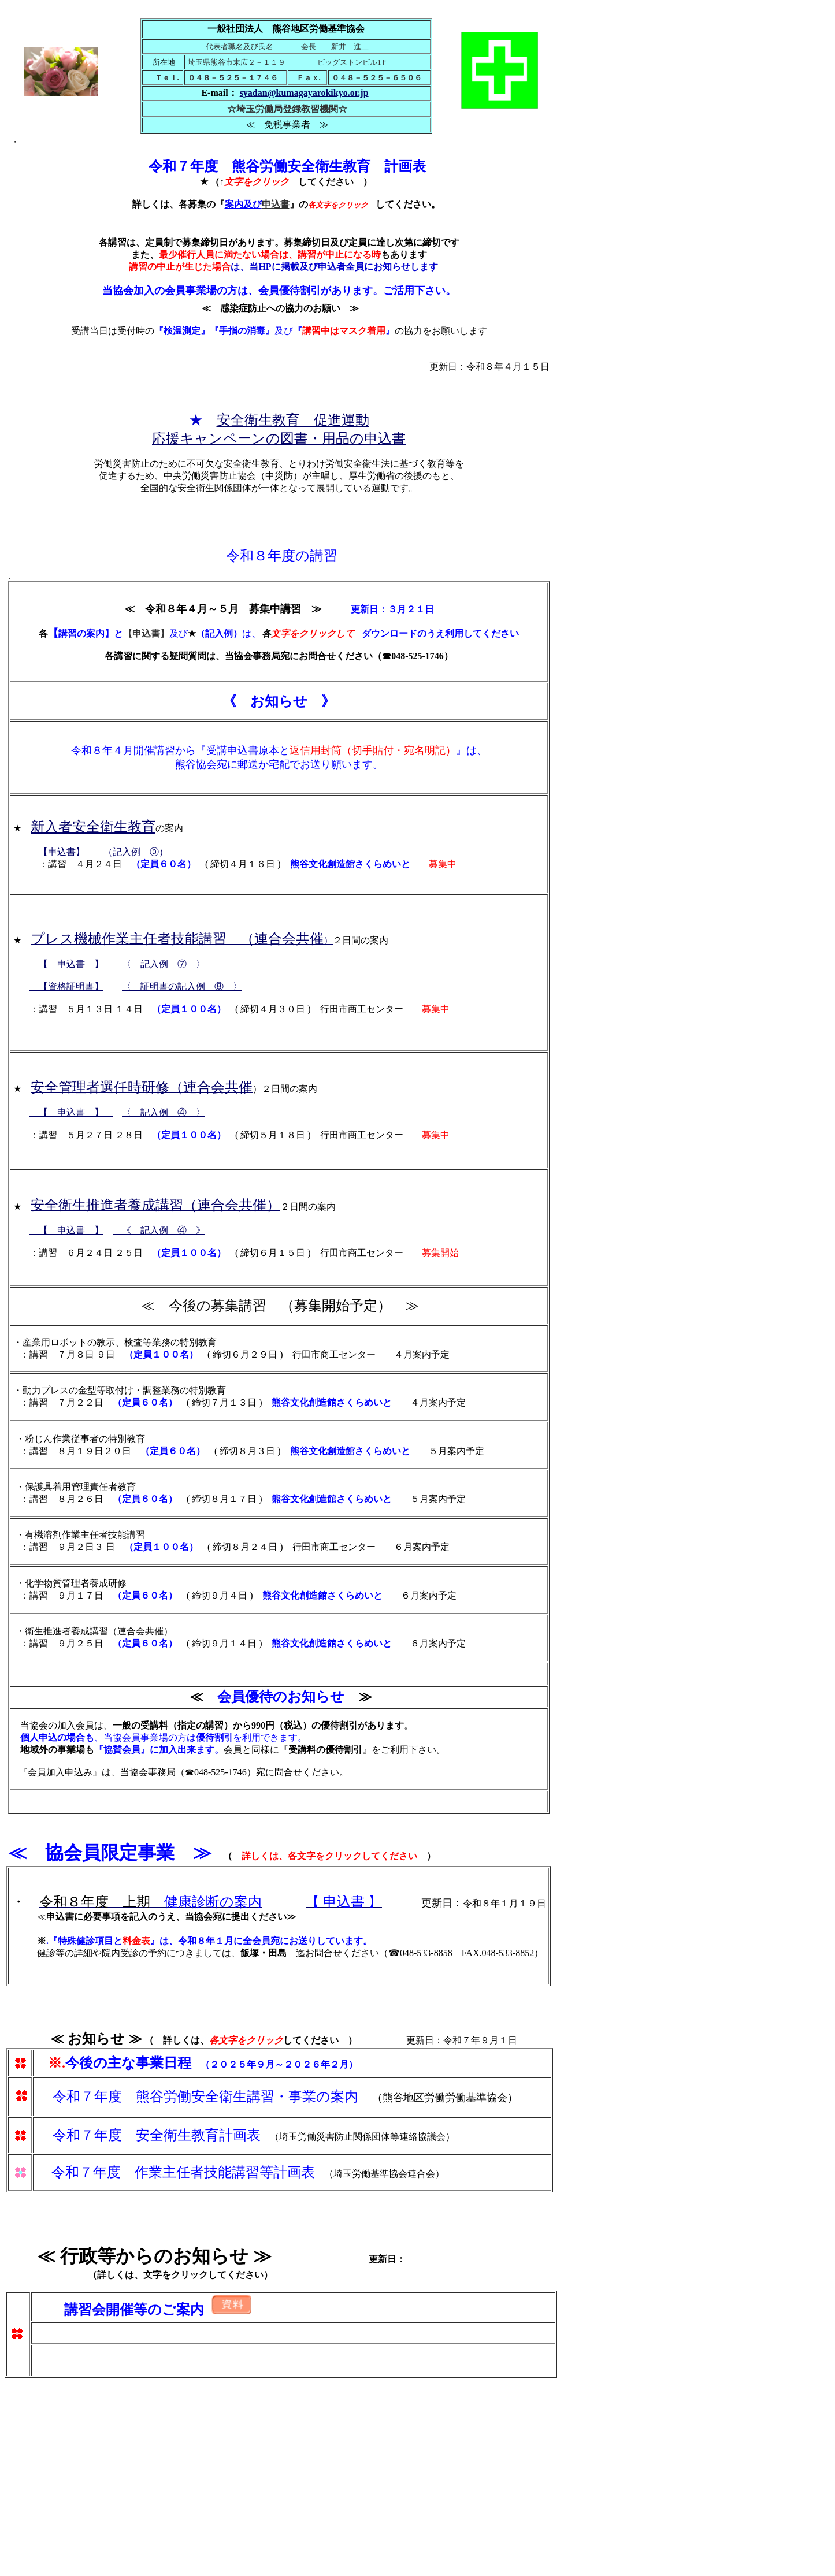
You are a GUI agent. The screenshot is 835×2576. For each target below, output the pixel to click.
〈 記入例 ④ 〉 (163, 1112)
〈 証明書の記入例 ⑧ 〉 (182, 986)
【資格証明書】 (66, 986)
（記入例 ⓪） (135, 852)
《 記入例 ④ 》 (159, 1230)
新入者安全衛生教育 (93, 826)
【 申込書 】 (76, 964)
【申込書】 (62, 852)
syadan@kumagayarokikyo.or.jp (304, 93)
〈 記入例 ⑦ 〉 (163, 964)
